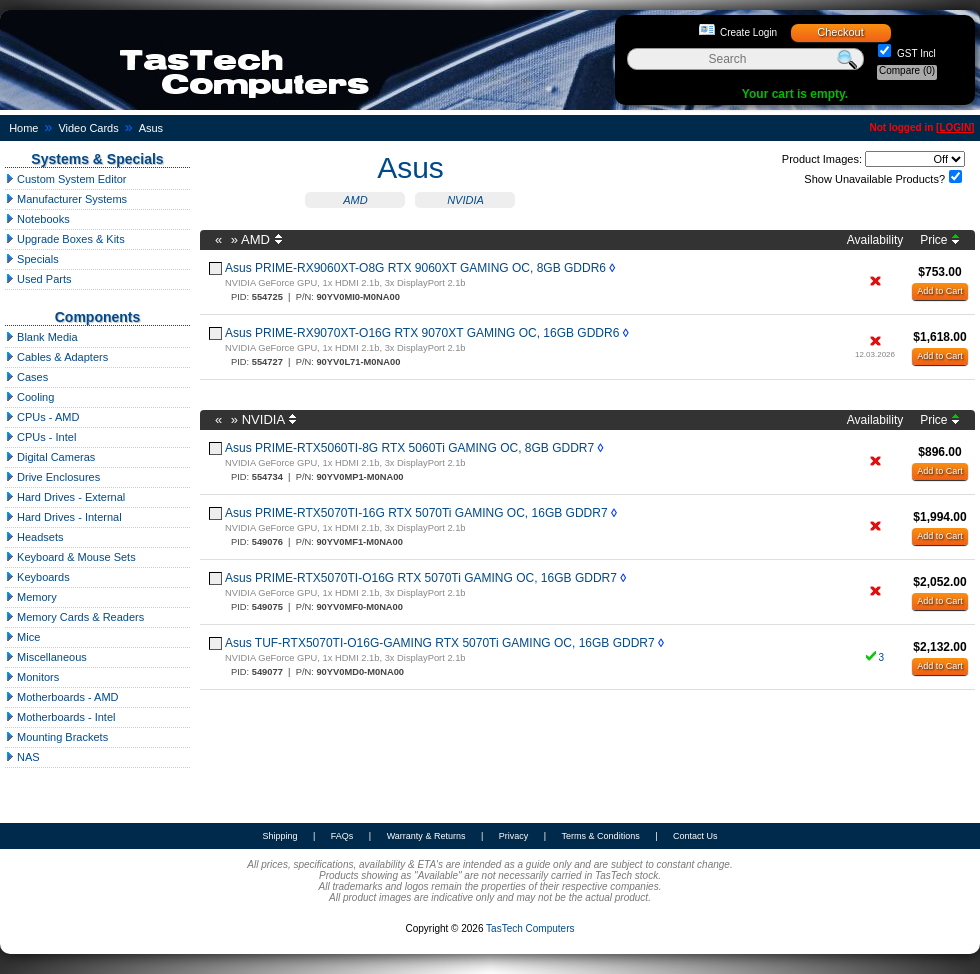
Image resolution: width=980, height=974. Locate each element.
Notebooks (37, 219)
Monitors (32, 677)
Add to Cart (940, 291)
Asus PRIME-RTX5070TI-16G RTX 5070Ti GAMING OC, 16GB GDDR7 (416, 513)
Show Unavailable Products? (874, 179)
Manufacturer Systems (66, 199)
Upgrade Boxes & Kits (65, 239)
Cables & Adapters (56, 357)
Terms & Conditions (601, 836)
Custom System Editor (65, 179)
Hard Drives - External (65, 497)
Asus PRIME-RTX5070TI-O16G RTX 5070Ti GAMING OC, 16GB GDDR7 (421, 578)
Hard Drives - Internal (63, 517)
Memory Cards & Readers (74, 617)
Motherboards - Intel (60, 717)
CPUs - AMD (42, 417)
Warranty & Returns (426, 836)
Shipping (279, 836)
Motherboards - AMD (62, 697)
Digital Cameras (50, 457)
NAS (22, 757)
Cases (26, 377)
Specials (32, 259)
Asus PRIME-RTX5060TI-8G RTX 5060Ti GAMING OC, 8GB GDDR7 (409, 448)
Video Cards (88, 128)
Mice (22, 637)
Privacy (514, 836)
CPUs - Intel (40, 437)
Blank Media (41, 337)
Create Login (748, 32)
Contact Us (695, 836)
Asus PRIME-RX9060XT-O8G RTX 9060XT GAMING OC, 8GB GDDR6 (415, 268)
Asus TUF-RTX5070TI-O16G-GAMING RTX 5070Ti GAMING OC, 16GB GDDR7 (440, 643)
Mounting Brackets (56, 737)
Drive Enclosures (52, 477)
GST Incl (915, 53)
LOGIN (955, 127)
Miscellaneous (46, 657)
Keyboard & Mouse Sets (70, 557)
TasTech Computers (530, 928)
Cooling (29, 397)
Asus (151, 128)
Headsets (34, 537)
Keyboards (37, 577)
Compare (907, 70)
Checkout (840, 32)
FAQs (342, 836)
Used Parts (38, 279)
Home (23, 128)
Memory (31, 597)
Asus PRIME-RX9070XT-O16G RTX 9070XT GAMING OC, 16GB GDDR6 (422, 333)
